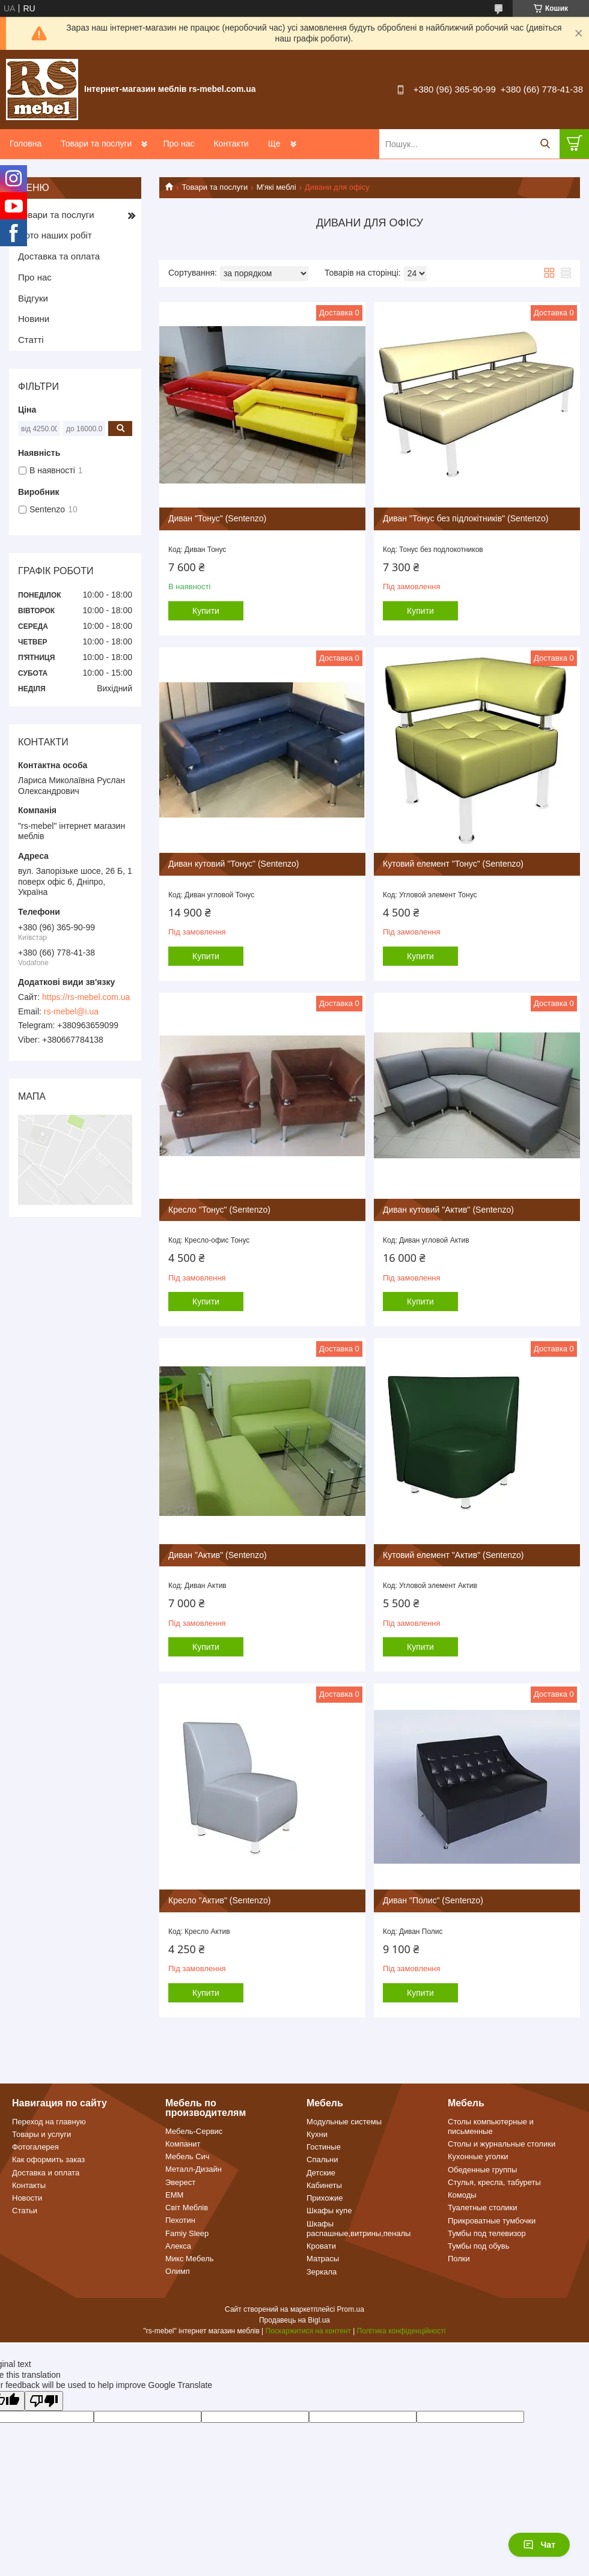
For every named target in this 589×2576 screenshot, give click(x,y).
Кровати (321, 2245)
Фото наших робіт (55, 235)
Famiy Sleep (187, 2233)
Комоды (462, 2194)
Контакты (29, 2185)
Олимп (177, 2271)
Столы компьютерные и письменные (491, 2126)
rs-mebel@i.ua (71, 1011)
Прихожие (325, 2197)
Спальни (322, 2159)
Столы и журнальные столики (501, 2143)
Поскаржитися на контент (308, 2331)
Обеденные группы (482, 2169)
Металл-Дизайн (193, 2169)
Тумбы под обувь (479, 2245)
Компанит (182, 2143)
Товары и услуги (41, 2134)
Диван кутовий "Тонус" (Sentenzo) (233, 863)
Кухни (317, 2134)
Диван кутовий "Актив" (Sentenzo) (448, 1209)
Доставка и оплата (45, 2172)
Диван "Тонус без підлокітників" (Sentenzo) (466, 518)
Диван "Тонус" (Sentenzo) (217, 518)
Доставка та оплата (59, 256)
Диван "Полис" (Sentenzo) (433, 1900)
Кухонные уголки (478, 2156)
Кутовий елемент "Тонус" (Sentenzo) (453, 863)
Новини (33, 319)
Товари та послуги (96, 143)
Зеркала (322, 2271)
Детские (321, 2172)
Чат (539, 2544)
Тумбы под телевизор (487, 2233)
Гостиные (324, 2146)
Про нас (178, 143)
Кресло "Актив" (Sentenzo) (219, 1900)
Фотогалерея (35, 2146)
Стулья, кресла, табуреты (494, 2182)
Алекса (178, 2245)
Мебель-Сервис (193, 2131)
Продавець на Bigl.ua (294, 2320)
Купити (205, 611)
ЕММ (174, 2194)
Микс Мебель (189, 2258)
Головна (25, 143)
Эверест (180, 2182)
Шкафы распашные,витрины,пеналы (358, 2228)
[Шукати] (545, 144)
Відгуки (33, 298)
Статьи (24, 2210)
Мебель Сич (187, 2156)
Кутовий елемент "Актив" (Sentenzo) (453, 1555)
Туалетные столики (482, 2207)
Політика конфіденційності (401, 2331)
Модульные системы (344, 2121)
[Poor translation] (44, 2401)
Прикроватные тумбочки (492, 2220)
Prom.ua (350, 2309)
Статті (31, 340)
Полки (459, 2258)
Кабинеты (324, 2185)
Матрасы (323, 2258)
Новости (27, 2197)
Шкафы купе (329, 2210)
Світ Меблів (186, 2207)
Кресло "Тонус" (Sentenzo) (219, 1209)
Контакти (230, 143)
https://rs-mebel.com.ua (86, 997)
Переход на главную (49, 2121)
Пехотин (180, 2220)
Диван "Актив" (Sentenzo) (217, 1555)
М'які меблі (276, 187)
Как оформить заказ (48, 2159)
